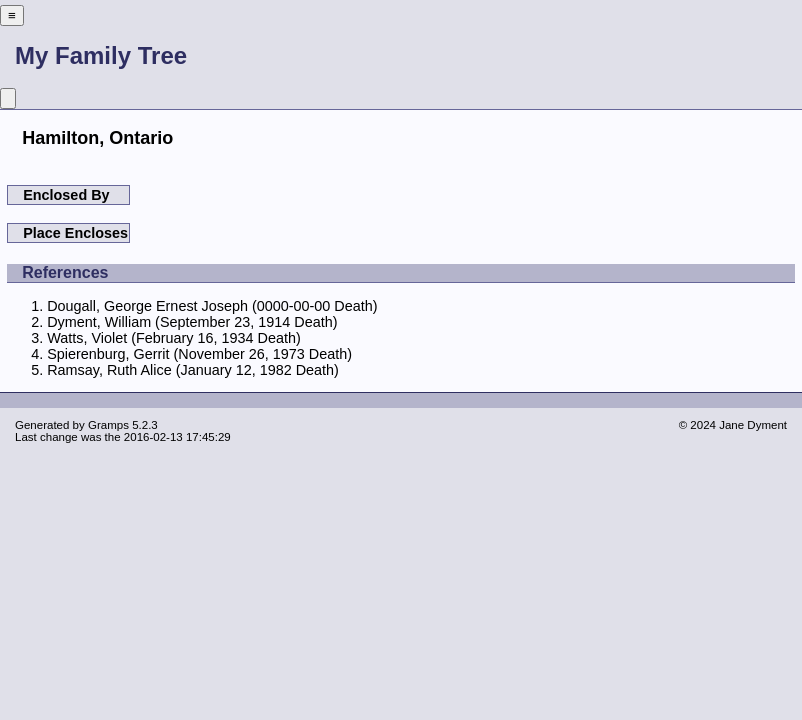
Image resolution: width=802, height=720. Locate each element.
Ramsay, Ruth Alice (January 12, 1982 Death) (193, 370)
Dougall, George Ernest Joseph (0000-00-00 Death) (212, 306)
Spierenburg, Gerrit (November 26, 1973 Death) (199, 354)
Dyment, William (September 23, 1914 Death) (192, 322)
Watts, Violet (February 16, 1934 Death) (174, 338)
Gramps (108, 425)
